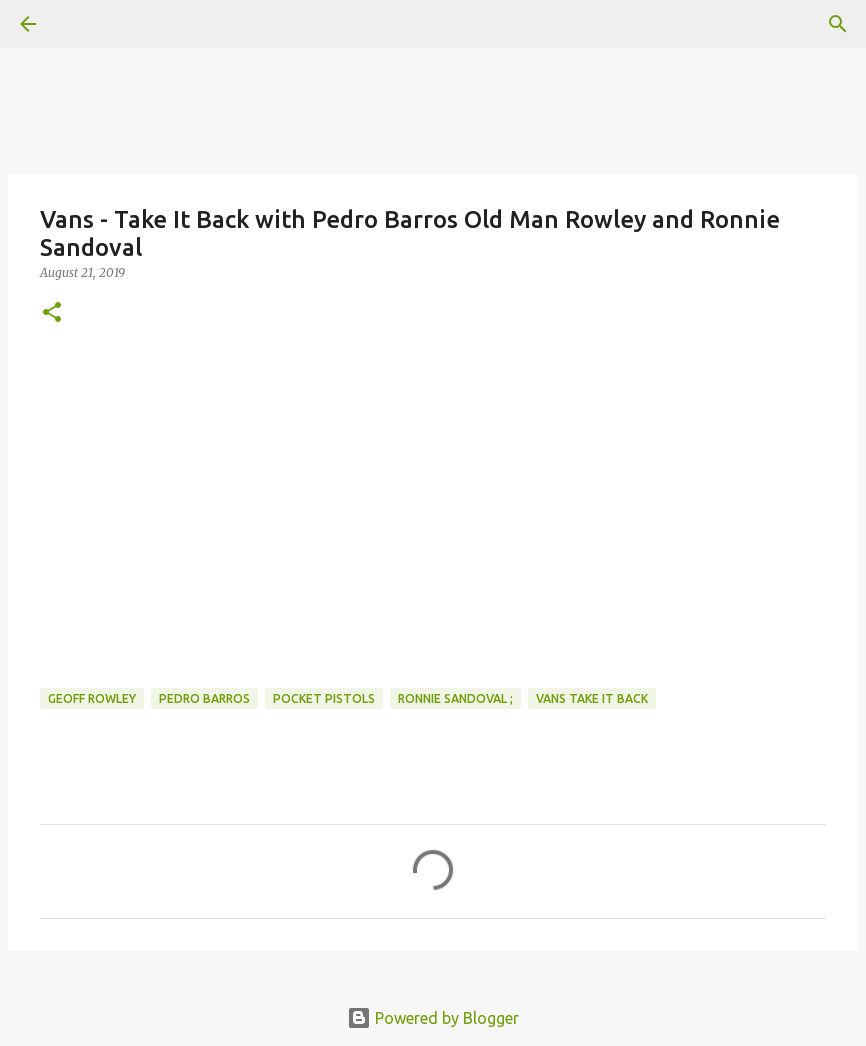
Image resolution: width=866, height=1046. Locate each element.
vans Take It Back (592, 698)
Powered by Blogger (433, 1018)
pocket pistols (324, 698)
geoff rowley (92, 698)
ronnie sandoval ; (455, 698)
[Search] (838, 24)
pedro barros (204, 698)
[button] (52, 313)
